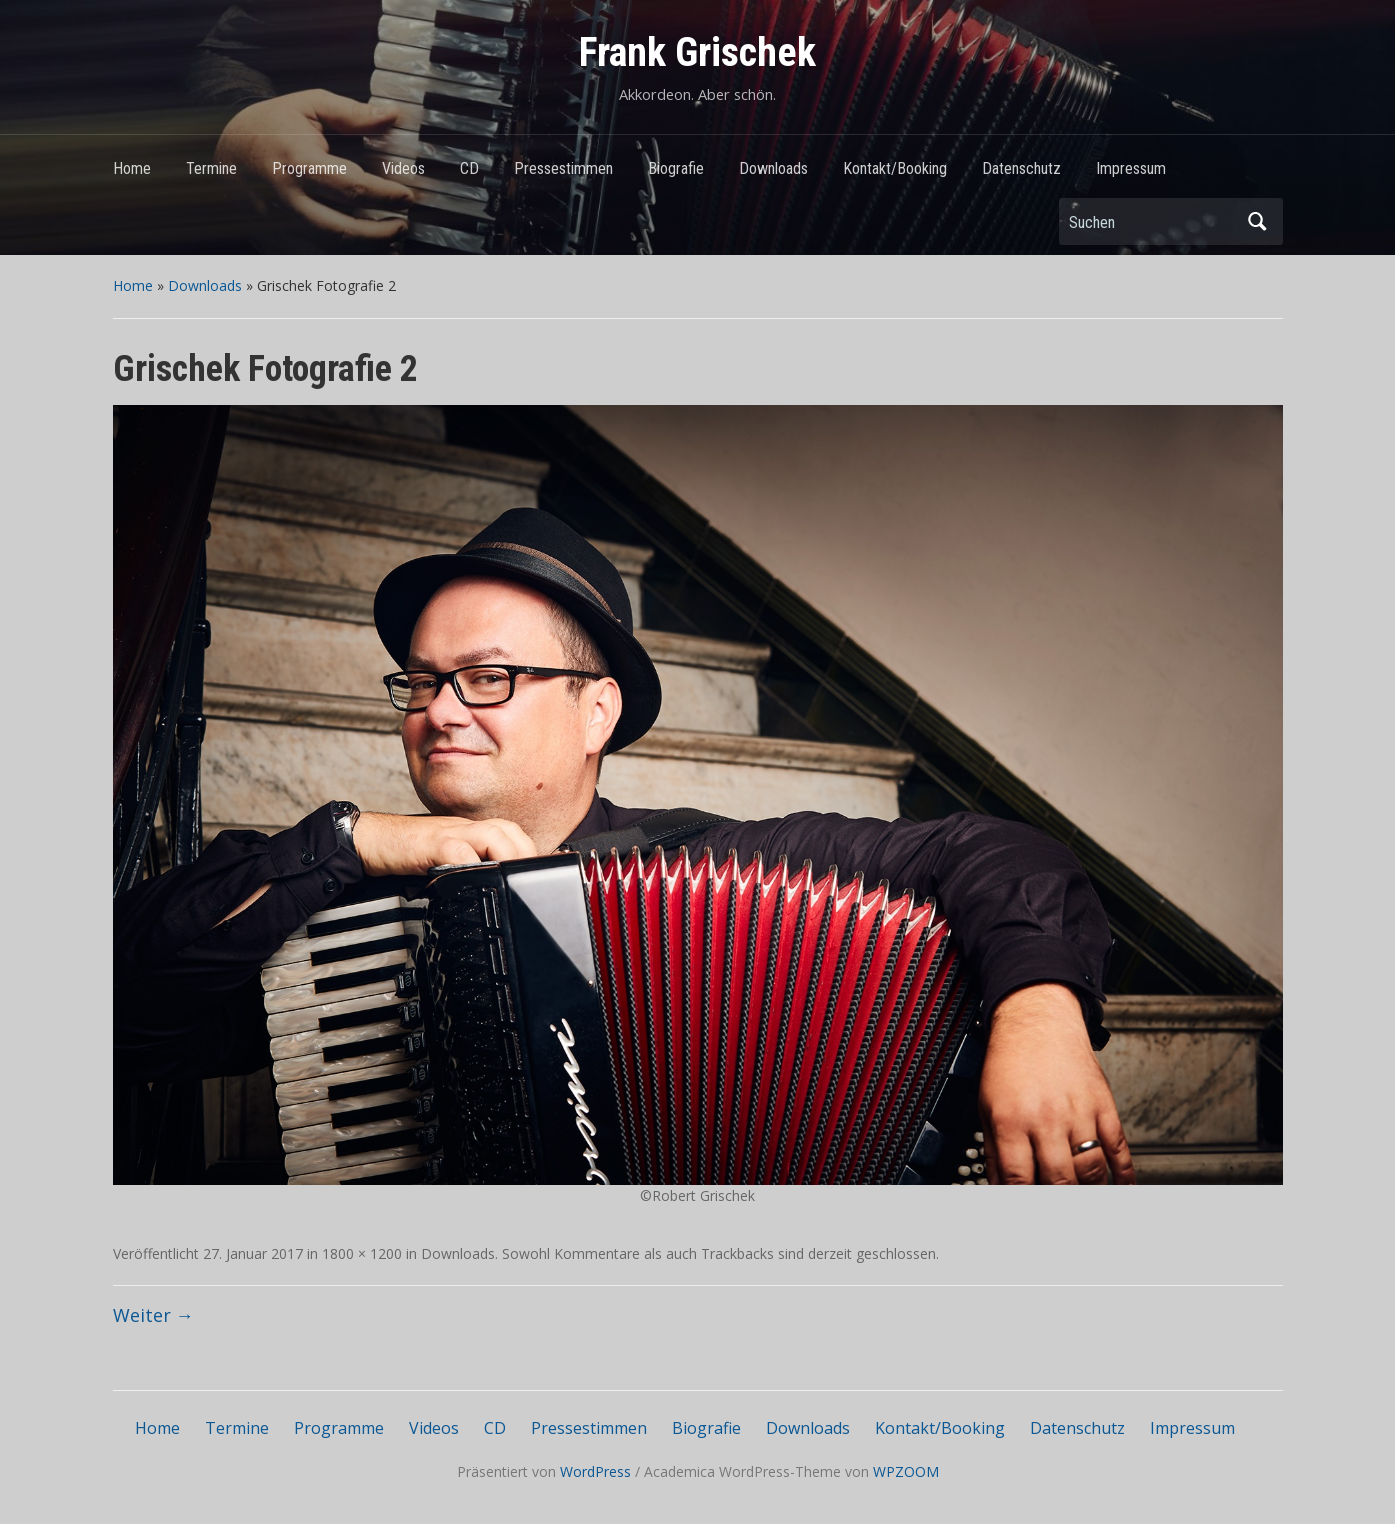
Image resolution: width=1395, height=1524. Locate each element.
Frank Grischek (697, 52)
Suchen (1258, 221)
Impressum (1131, 168)
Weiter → (153, 1315)
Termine (211, 168)
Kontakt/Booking (895, 168)
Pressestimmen (563, 168)
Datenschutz (1021, 168)
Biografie (676, 168)
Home (132, 168)
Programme (309, 168)
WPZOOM (906, 1471)
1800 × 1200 (362, 1253)
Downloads (773, 168)
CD (469, 168)
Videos (403, 168)
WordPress (595, 1471)
